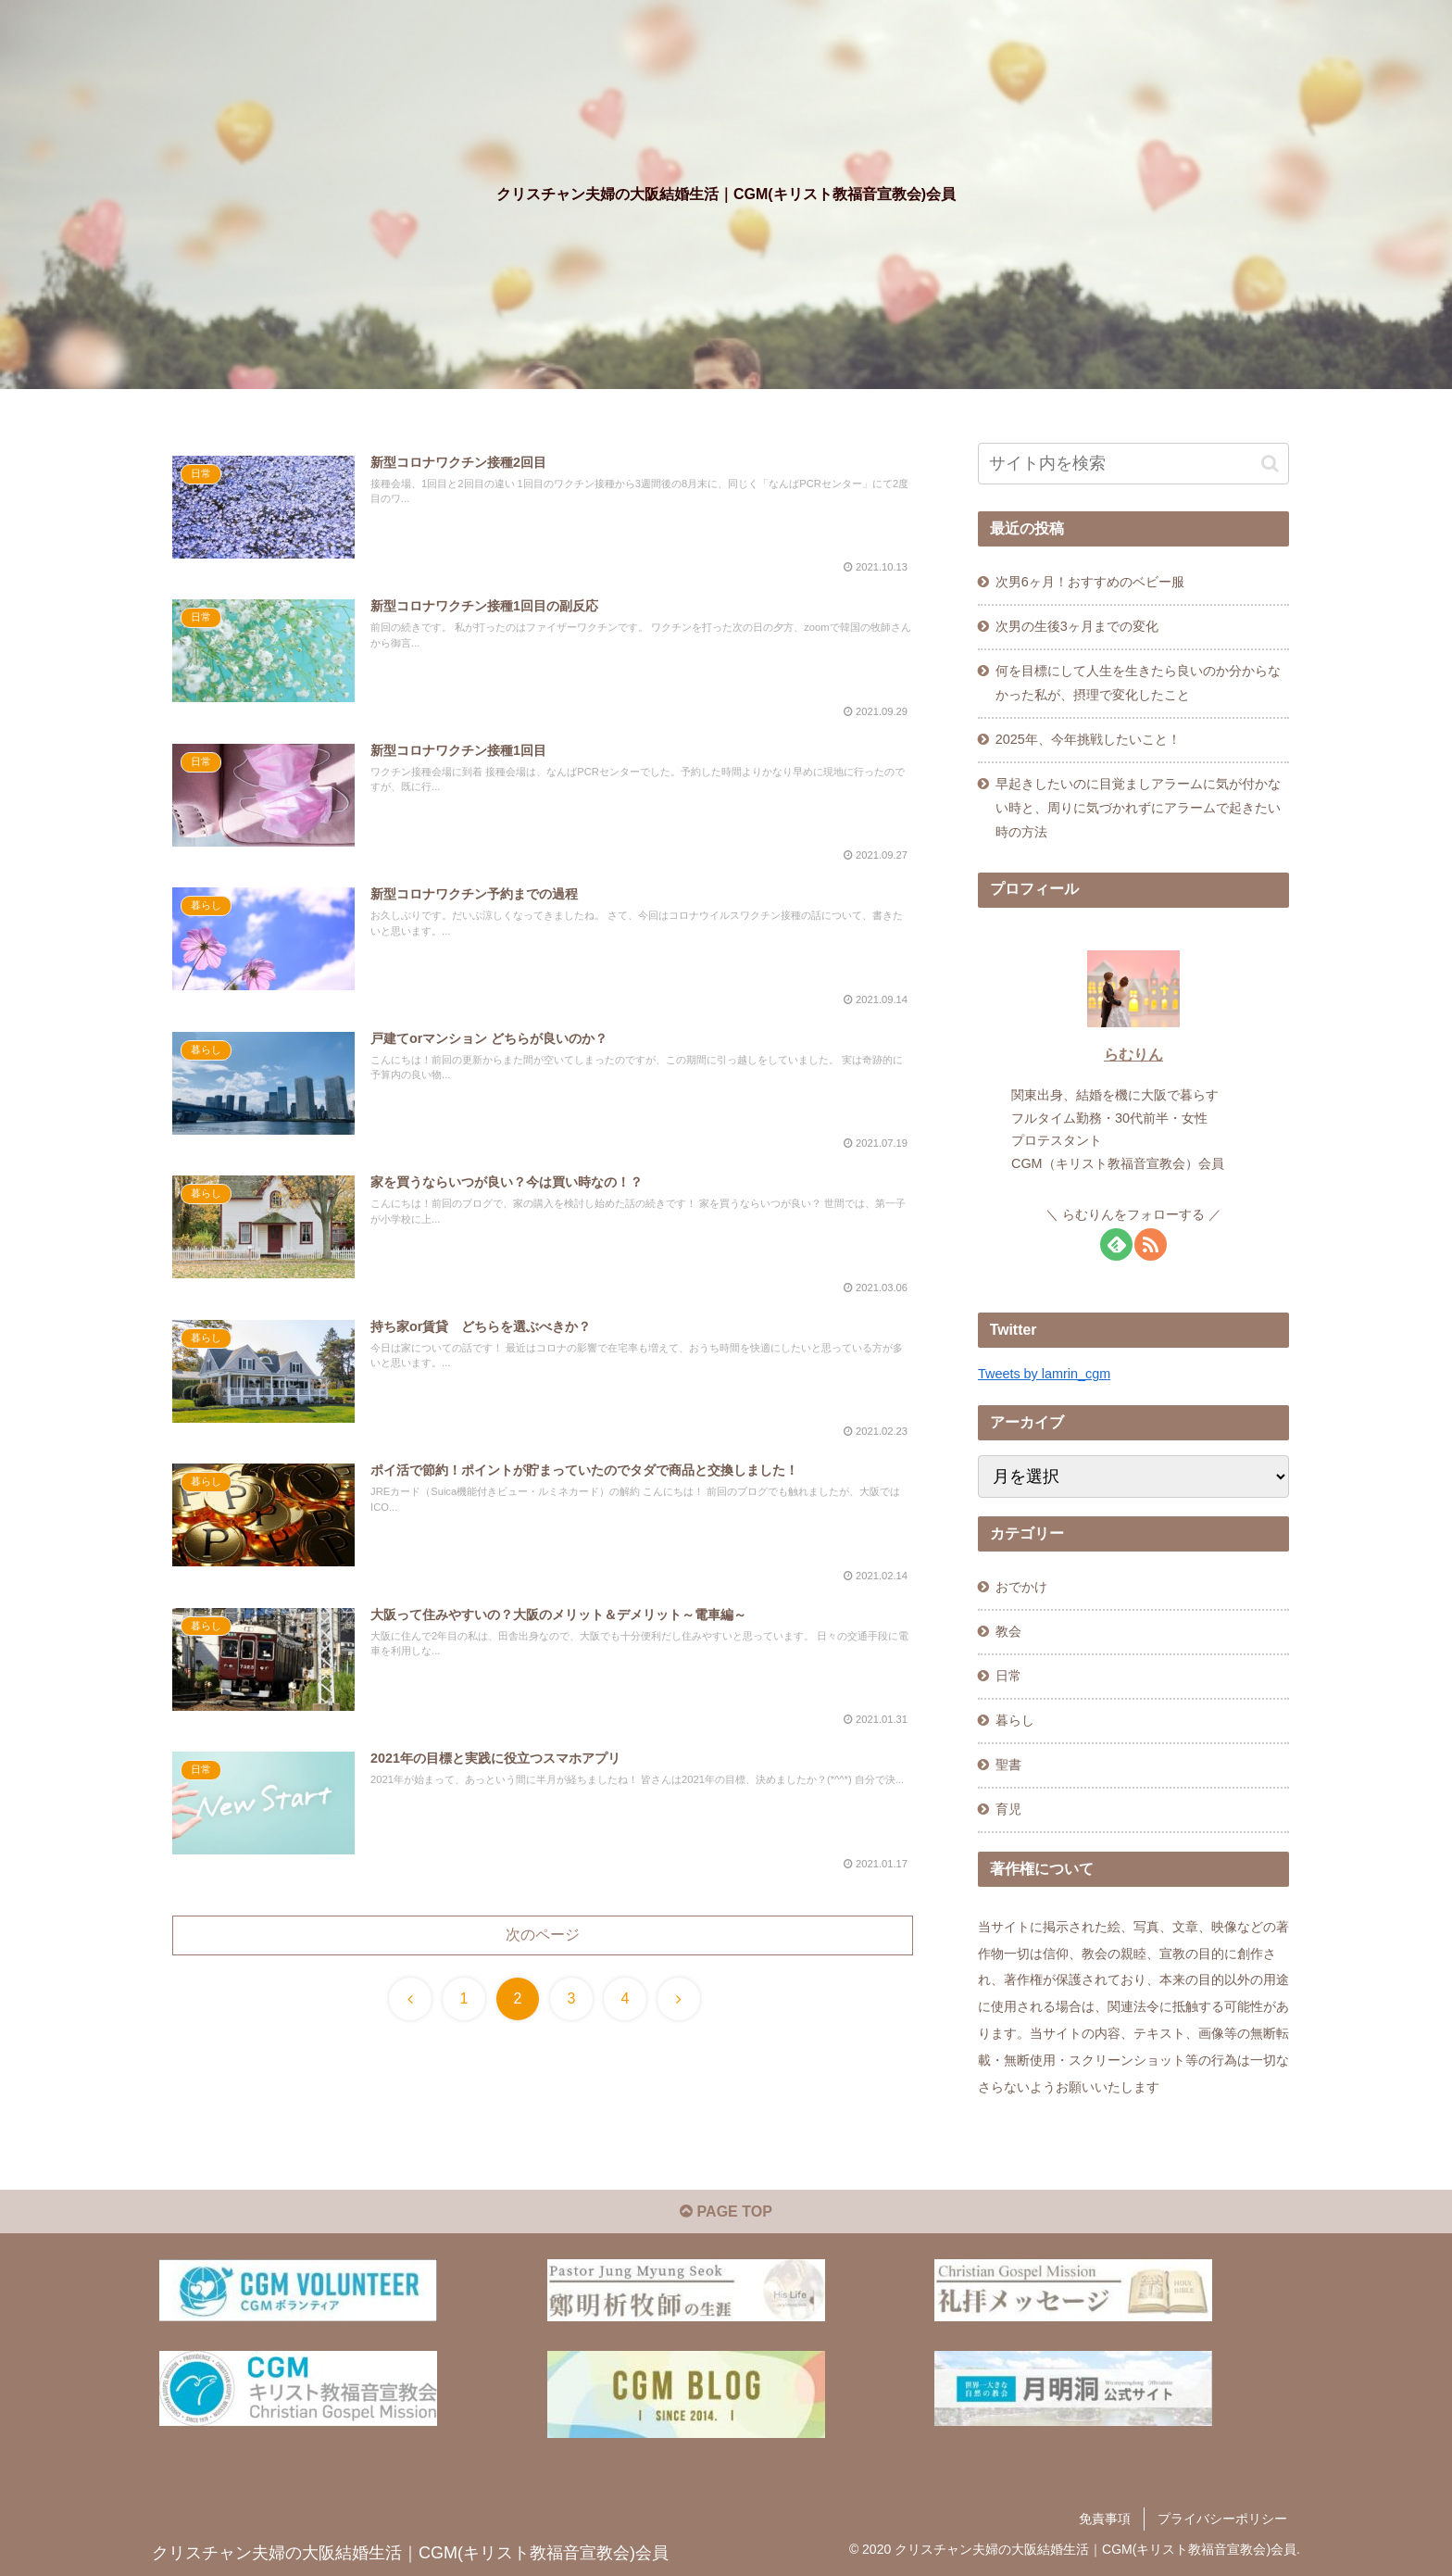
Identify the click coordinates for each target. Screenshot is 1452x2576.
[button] (1270, 463)
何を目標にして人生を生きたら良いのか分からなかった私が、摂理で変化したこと (1138, 682)
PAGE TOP (726, 2211)
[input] (1133, 463)
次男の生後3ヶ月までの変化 (1076, 626)
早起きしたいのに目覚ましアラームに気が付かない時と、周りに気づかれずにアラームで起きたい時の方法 (1138, 807)
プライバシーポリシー (1222, 2518)
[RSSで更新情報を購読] (1150, 1244)
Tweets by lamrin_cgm (1044, 1373)
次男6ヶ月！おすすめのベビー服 (1089, 581)
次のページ (543, 1934)
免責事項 (1105, 2518)
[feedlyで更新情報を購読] (1116, 1244)
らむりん (1133, 1054)
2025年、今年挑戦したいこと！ (1088, 739)
